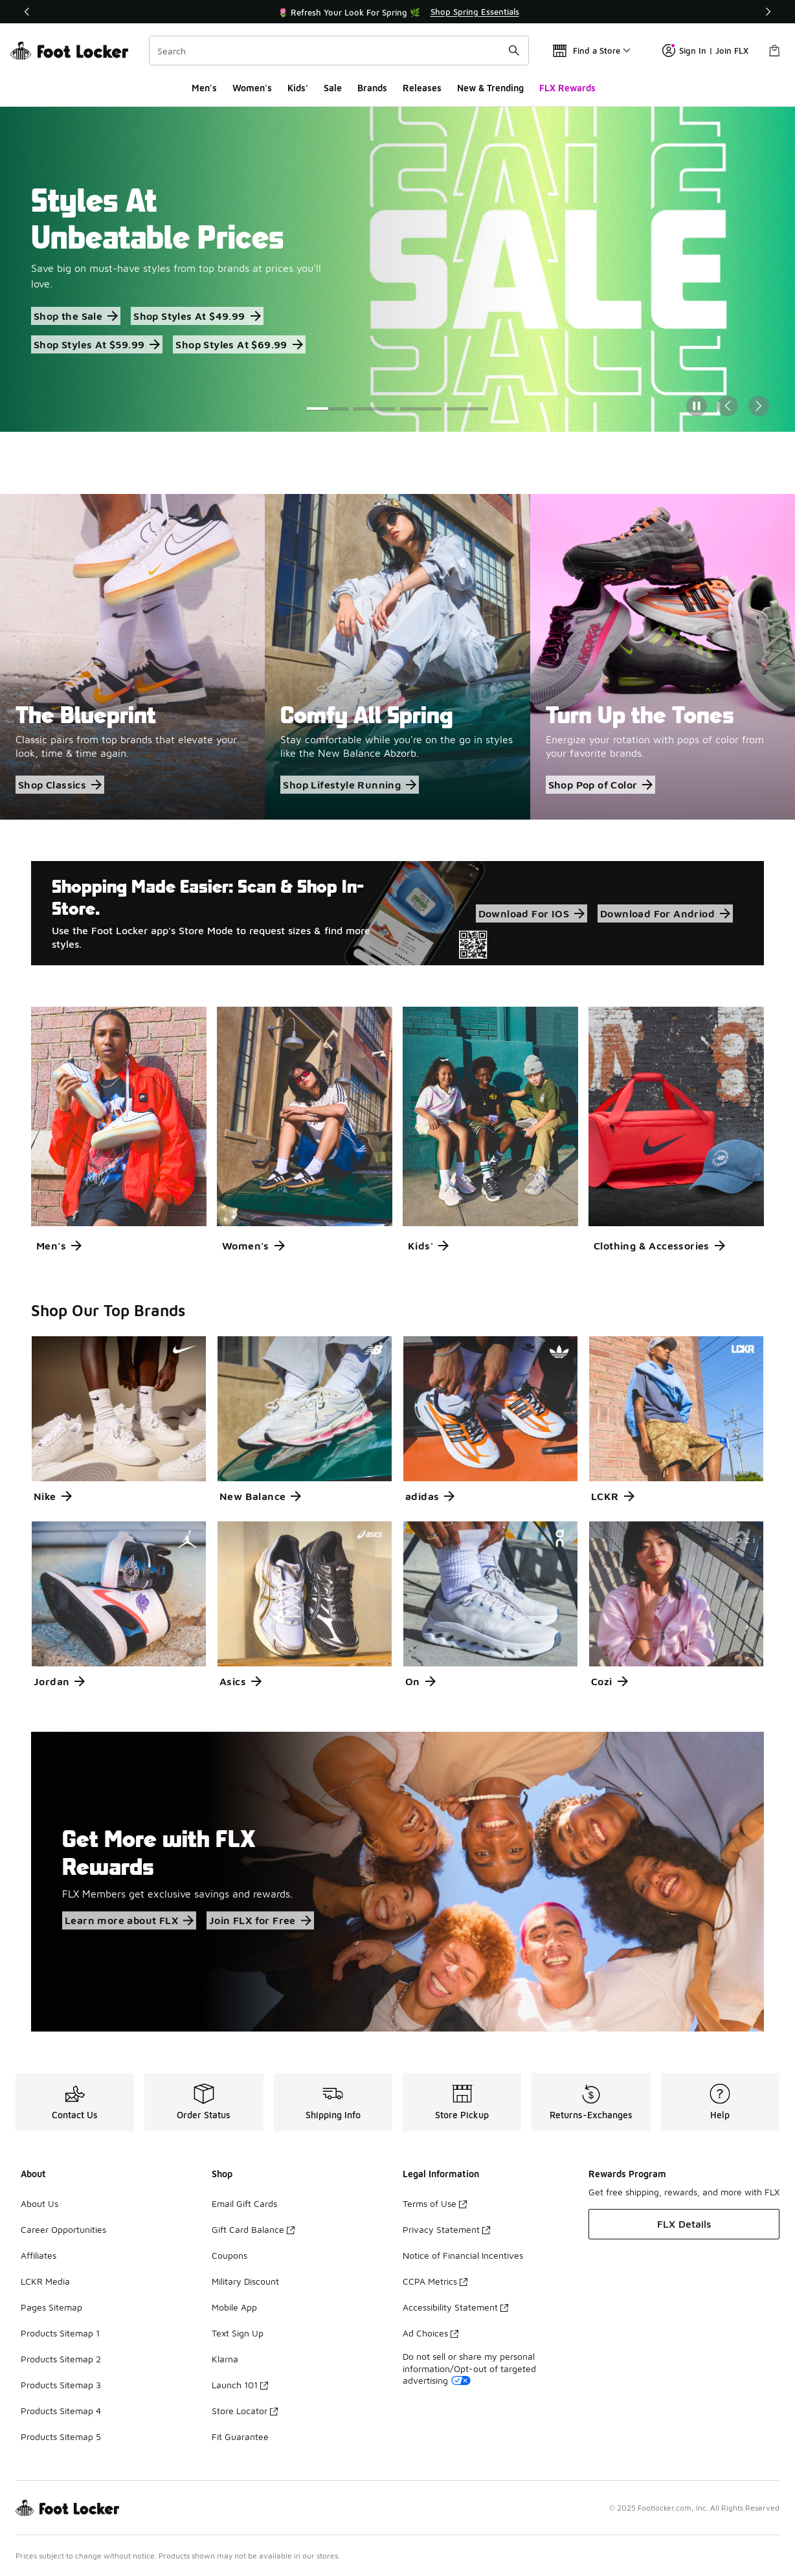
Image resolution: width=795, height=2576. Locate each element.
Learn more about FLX (129, 1920)
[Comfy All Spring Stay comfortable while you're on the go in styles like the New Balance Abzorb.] (397, 656)
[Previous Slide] (727, 406)
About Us (39, 2203)
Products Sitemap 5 (61, 2436)
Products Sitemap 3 (61, 2384)
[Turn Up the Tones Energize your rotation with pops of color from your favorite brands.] (662, 656)
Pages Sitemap (51, 2307)
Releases (422, 87)
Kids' (297, 87)
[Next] (767, 11)
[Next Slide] (758, 406)
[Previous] (27, 11)
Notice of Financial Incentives (463, 2255)
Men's (204, 87)
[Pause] (696, 406)
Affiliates (38, 2255)
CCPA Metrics (435, 2281)
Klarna (225, 2358)
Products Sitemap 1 (60, 2332)
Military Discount (245, 2281)
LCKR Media (45, 2281)
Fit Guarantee (240, 2436)
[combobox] (339, 50)
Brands (372, 87)
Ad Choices (430, 2332)
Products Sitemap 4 (61, 2410)
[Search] (339, 50)
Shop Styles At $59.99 (97, 344)
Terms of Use (435, 2203)
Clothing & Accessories (659, 1245)
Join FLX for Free (260, 1920)
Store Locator (245, 2410)
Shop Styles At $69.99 (238, 344)
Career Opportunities (63, 2229)
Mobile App (234, 2307)
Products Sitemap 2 (61, 2358)
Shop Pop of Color (600, 784)
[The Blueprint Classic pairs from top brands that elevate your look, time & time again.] (132, 656)
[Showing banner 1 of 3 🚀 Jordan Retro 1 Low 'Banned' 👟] (397, 11)
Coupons (229, 2255)
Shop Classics (60, 784)
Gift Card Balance (253, 2229)
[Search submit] (514, 50)
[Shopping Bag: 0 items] (774, 50)
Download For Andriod (665, 913)
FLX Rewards (567, 87)
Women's (252, 87)
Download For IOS (531, 913)
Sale (333, 87)
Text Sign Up (237, 2332)
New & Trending (490, 87)
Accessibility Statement (455, 2307)
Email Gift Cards (244, 2203)
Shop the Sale (76, 316)
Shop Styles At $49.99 (196, 316)
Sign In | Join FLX (705, 50)
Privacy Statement (446, 2229)
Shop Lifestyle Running (349, 784)
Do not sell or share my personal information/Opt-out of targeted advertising (469, 2368)
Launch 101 (240, 2384)
